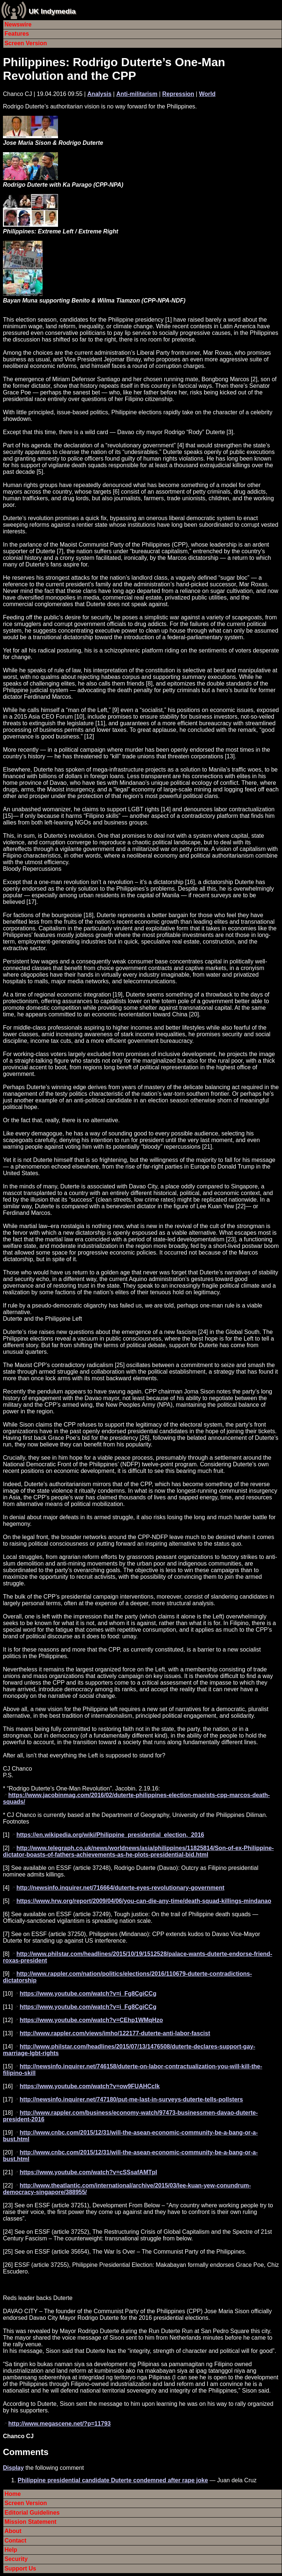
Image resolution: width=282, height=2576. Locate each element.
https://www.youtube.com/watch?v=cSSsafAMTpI (88, 2172)
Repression (178, 94)
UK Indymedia (52, 11)
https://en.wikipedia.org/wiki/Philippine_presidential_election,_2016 (110, 1835)
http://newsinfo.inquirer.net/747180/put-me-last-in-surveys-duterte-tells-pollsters (131, 2099)
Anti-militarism (137, 94)
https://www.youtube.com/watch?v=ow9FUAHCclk (90, 2086)
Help (10, 2550)
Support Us (20, 2568)
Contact (15, 2540)
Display (13, 2468)
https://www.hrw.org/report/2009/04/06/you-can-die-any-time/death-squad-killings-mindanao (144, 1901)
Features (16, 34)
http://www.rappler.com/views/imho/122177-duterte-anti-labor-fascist (115, 2033)
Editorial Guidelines (31, 2512)
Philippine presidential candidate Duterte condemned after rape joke (113, 2480)
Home (12, 2494)
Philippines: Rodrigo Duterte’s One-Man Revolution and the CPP (114, 69)
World (207, 94)
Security (16, 2559)
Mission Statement (30, 2522)
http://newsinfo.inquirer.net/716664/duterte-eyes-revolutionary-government (120, 1888)
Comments (25, 2452)
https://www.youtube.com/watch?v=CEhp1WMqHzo (91, 2020)
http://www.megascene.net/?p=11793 (59, 2424)
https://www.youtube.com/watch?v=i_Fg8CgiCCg (88, 1993)
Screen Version (25, 43)
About (12, 2531)
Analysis (99, 94)
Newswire (18, 24)
